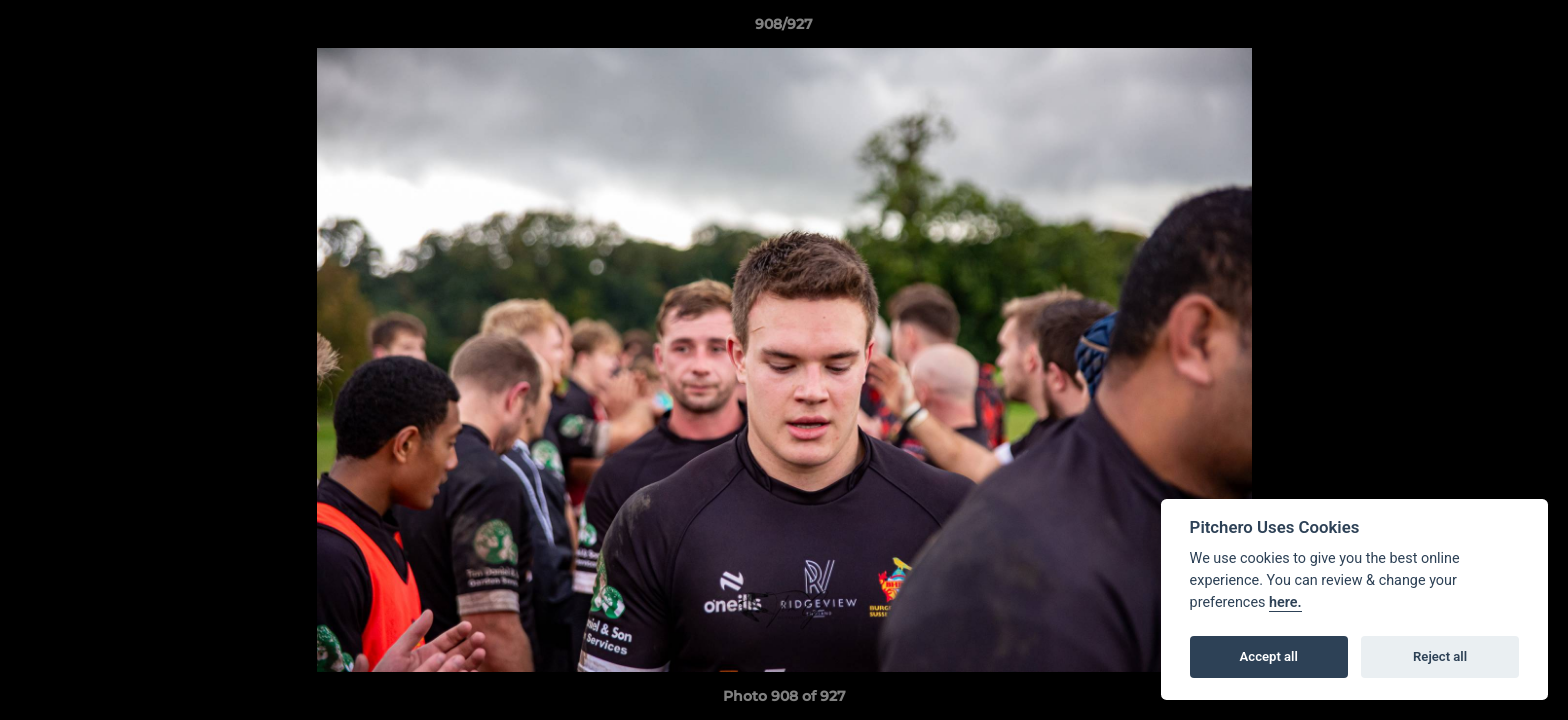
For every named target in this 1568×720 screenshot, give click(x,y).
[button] (1532, 29)
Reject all (1440, 656)
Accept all (1269, 656)
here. (1285, 602)
